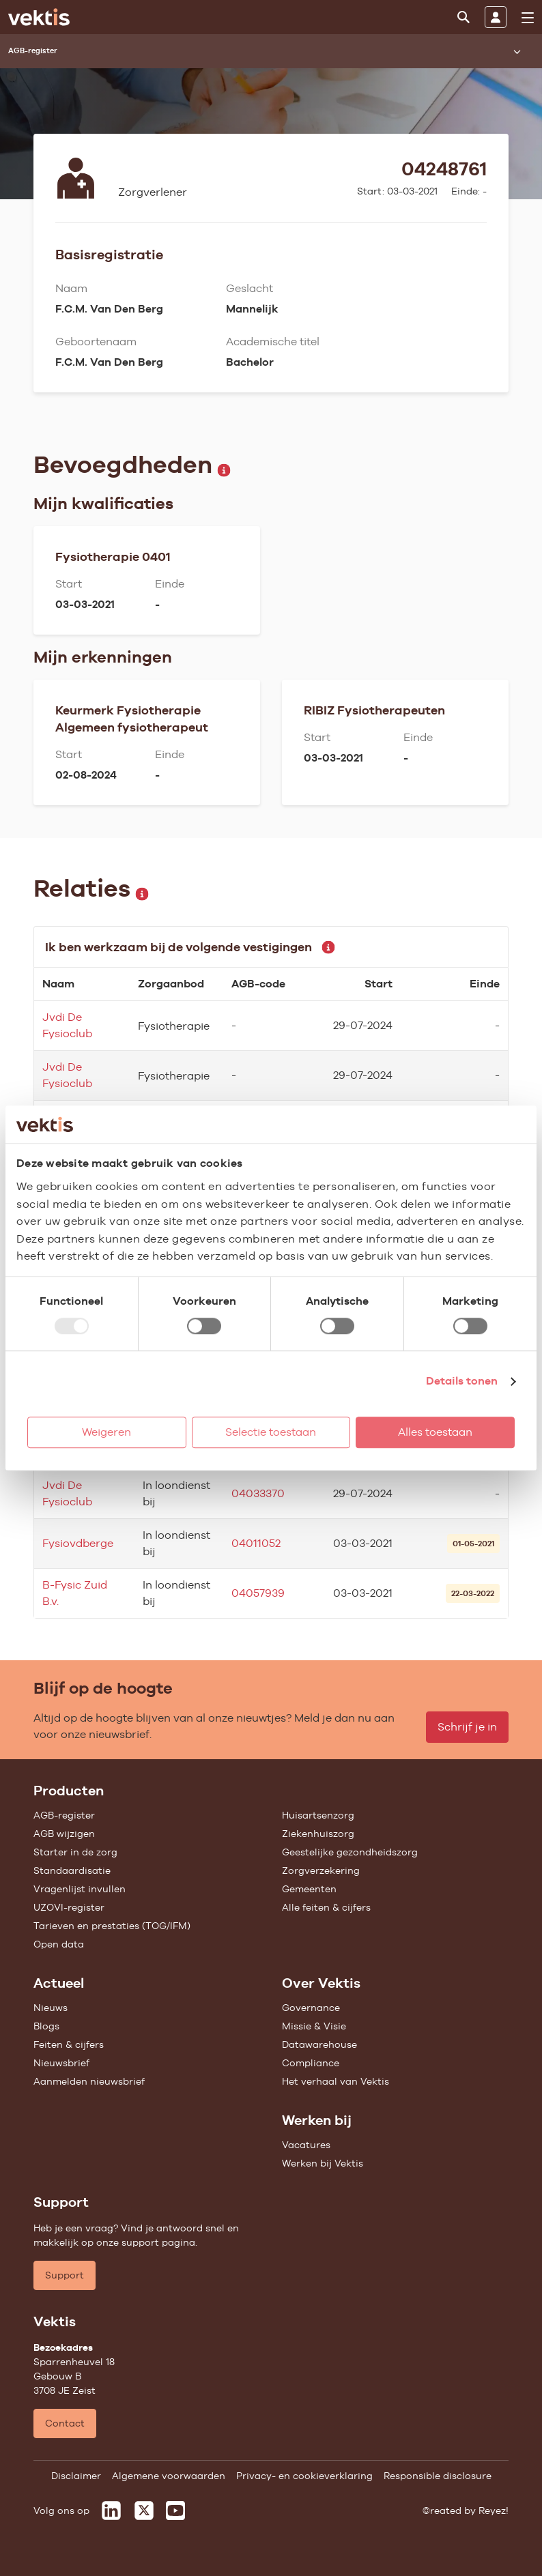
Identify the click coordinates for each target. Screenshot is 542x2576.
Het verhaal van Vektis (335, 2081)
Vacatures (306, 2144)
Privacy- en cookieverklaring (304, 2475)
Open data (58, 1944)
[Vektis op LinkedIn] (111, 2510)
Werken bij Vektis (322, 2163)
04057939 (258, 1593)
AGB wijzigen (64, 1833)
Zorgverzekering (321, 1870)
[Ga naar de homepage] (39, 17)
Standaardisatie (72, 1870)
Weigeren (106, 1432)
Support (64, 2275)
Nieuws (50, 2007)
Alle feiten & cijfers (326, 1907)
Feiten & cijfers (68, 2044)
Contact (65, 2423)
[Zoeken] (463, 17)
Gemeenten (309, 1888)
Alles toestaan (435, 1432)
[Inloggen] (496, 17)
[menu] (527, 18)
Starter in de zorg (75, 1852)
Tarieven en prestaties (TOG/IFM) (111, 1925)
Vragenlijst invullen (79, 1888)
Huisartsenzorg (318, 1815)
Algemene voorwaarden (168, 2475)
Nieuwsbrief (61, 2062)
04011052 (256, 1543)
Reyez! (494, 2510)
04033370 (258, 1493)
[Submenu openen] (517, 51)
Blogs (46, 2026)
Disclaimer (76, 2475)
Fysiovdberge (77, 1543)
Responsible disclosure (437, 2475)
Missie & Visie (314, 2026)
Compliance (310, 2062)
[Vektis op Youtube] (175, 2510)
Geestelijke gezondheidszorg (350, 1852)
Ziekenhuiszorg (318, 1833)
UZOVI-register (68, 1907)
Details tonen (462, 1380)
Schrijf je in (467, 1726)
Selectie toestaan (270, 1432)
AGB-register (64, 1815)
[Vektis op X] (144, 2510)
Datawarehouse (319, 2044)
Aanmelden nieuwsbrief (89, 2081)
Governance (311, 2007)
